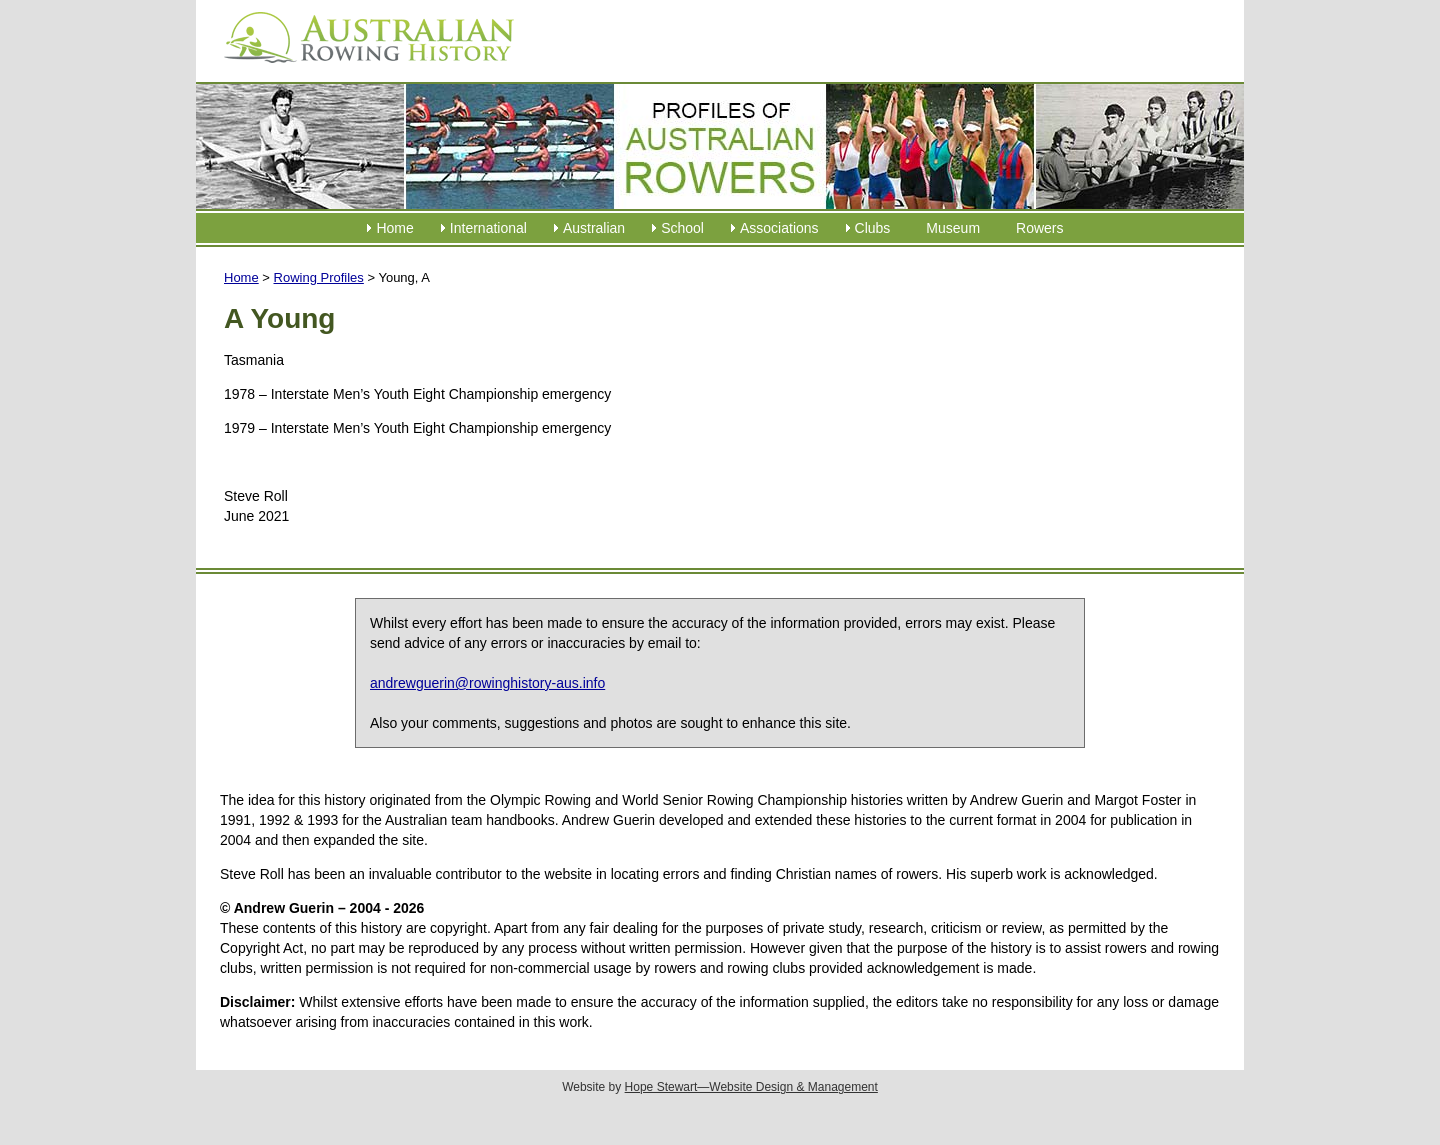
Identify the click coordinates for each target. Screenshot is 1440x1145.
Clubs (873, 228)
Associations (779, 228)
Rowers (1039, 228)
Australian (594, 228)
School (682, 228)
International (488, 228)
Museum (953, 228)
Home (394, 228)
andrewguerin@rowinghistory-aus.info (487, 683)
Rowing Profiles (319, 277)
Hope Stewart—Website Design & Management (751, 1087)
